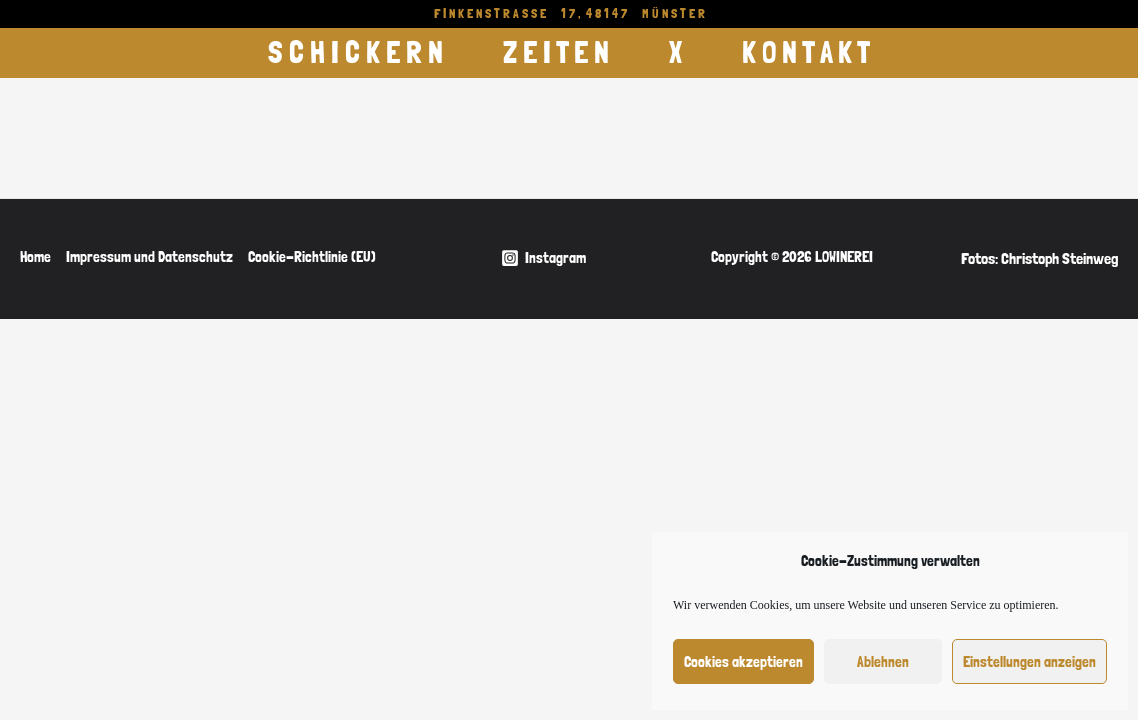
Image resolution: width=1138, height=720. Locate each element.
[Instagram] (543, 258)
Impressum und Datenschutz (149, 257)
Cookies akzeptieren (743, 662)
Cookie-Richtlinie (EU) (312, 257)
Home (35, 257)
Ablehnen (883, 662)
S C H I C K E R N (355, 52)
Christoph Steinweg (1059, 258)
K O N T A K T (806, 52)
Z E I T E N (556, 52)
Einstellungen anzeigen (1029, 662)
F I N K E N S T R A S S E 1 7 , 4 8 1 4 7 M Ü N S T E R (569, 13)
